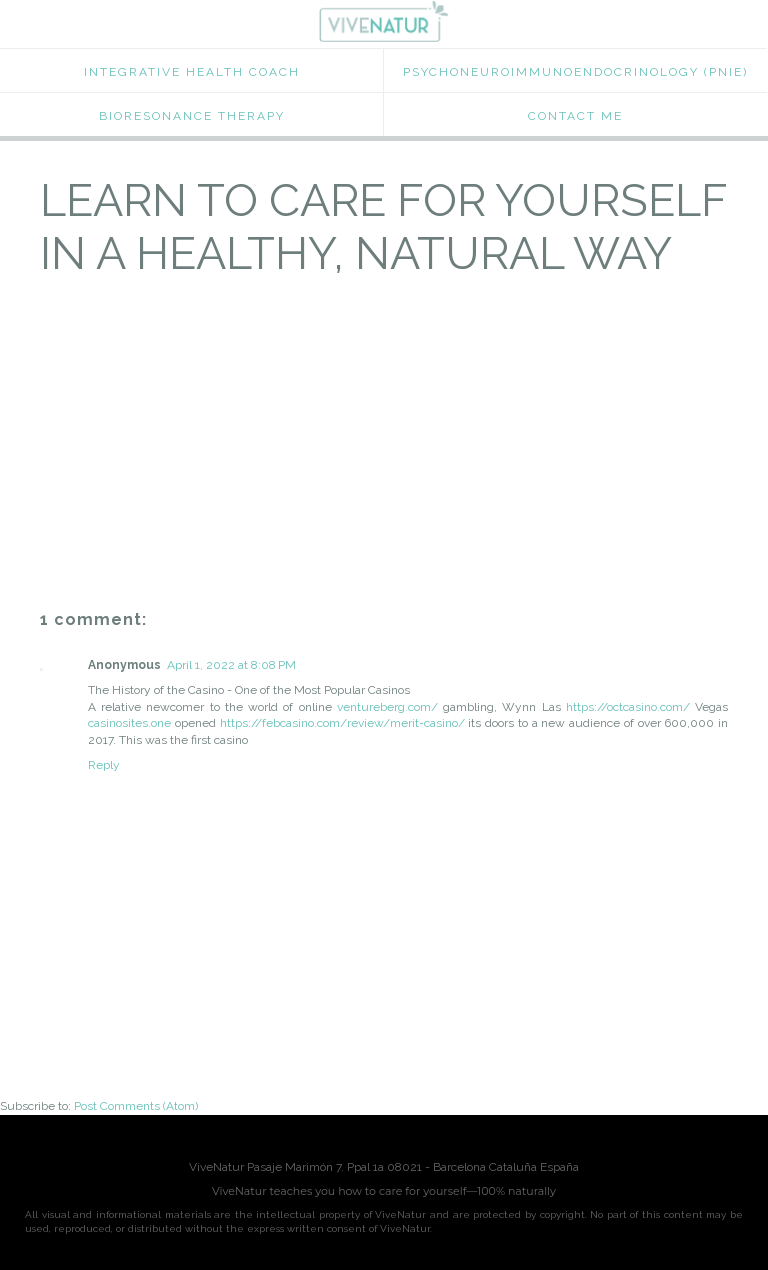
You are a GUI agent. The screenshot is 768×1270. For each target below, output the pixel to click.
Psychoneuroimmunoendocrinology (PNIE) (575, 72)
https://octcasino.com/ (628, 707)
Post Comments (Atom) (136, 1106)
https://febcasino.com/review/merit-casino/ (342, 723)
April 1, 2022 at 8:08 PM (231, 665)
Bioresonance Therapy (192, 116)
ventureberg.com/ (387, 707)
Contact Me (575, 116)
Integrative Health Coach (192, 72)
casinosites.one (129, 723)
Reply (104, 765)
